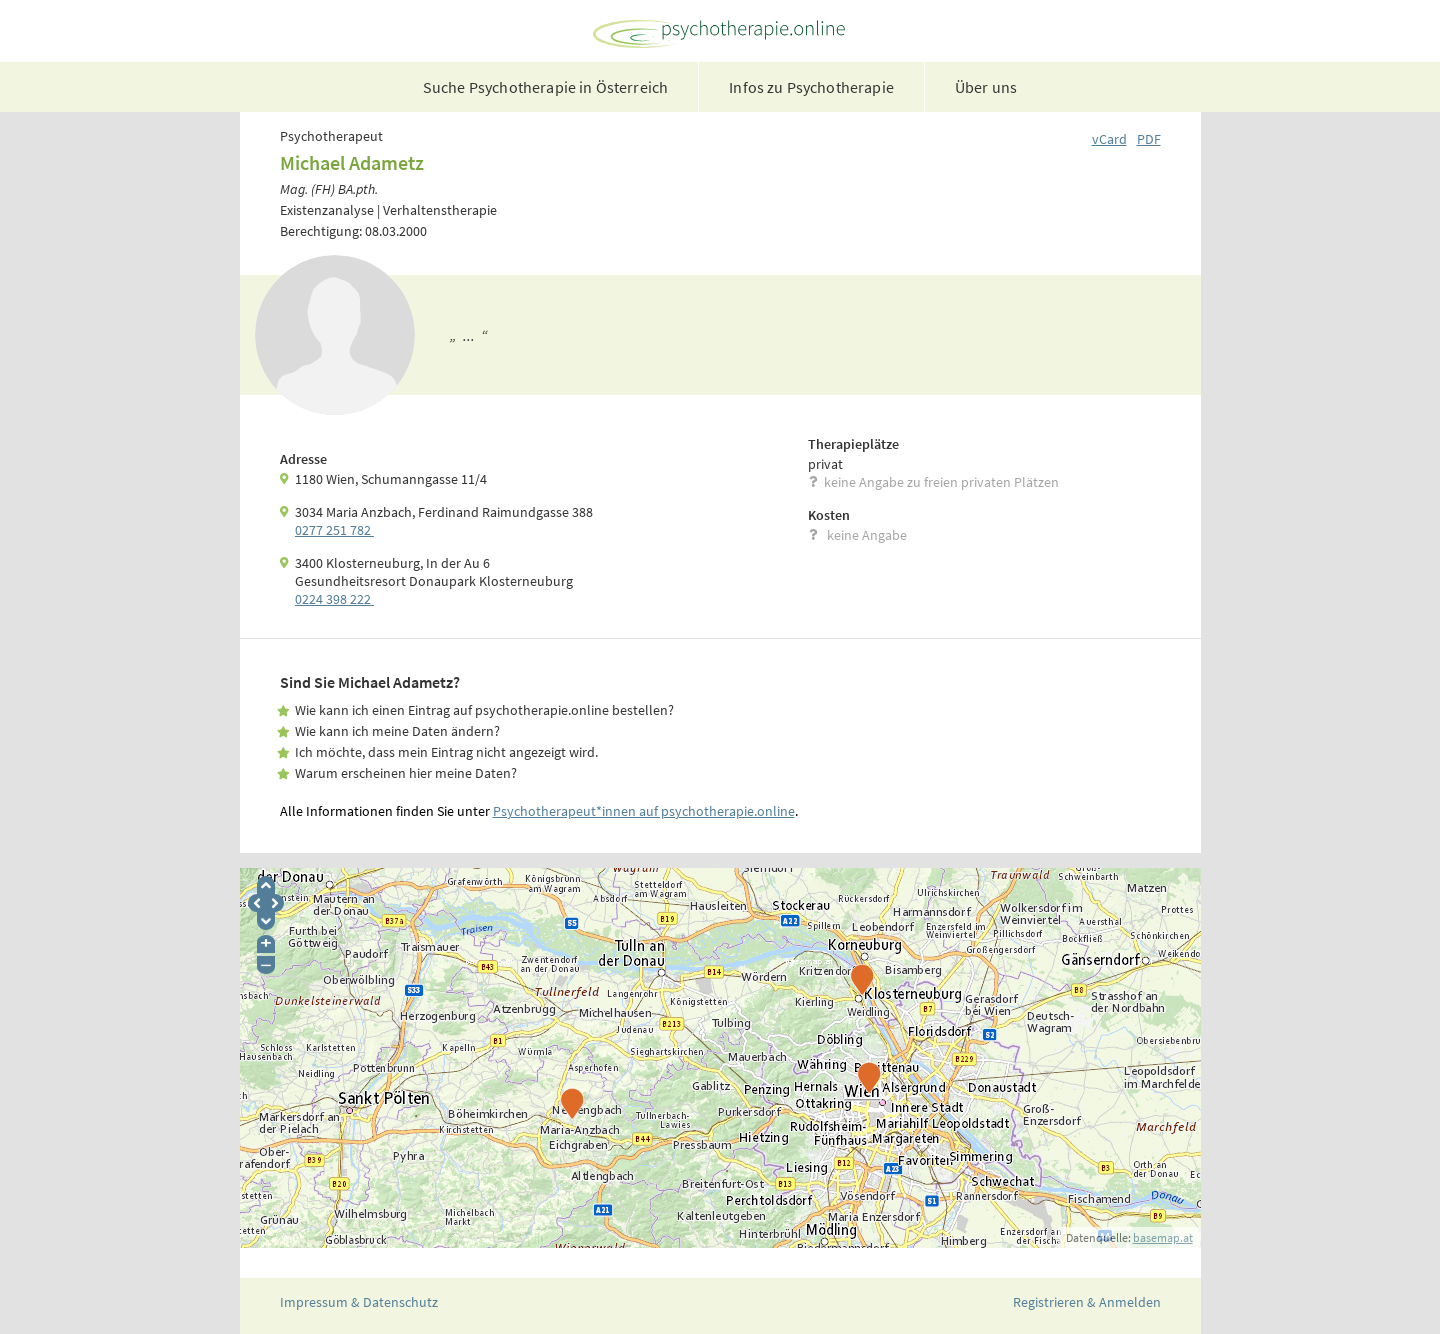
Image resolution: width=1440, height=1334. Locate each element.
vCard (1109, 139)
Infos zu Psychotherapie (811, 87)
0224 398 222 (334, 599)
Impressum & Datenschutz (359, 1302)
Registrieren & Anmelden (1087, 1302)
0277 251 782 (334, 530)
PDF (1149, 139)
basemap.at (1163, 1237)
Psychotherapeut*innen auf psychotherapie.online (644, 811)
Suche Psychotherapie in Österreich (545, 87)
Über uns (986, 87)
